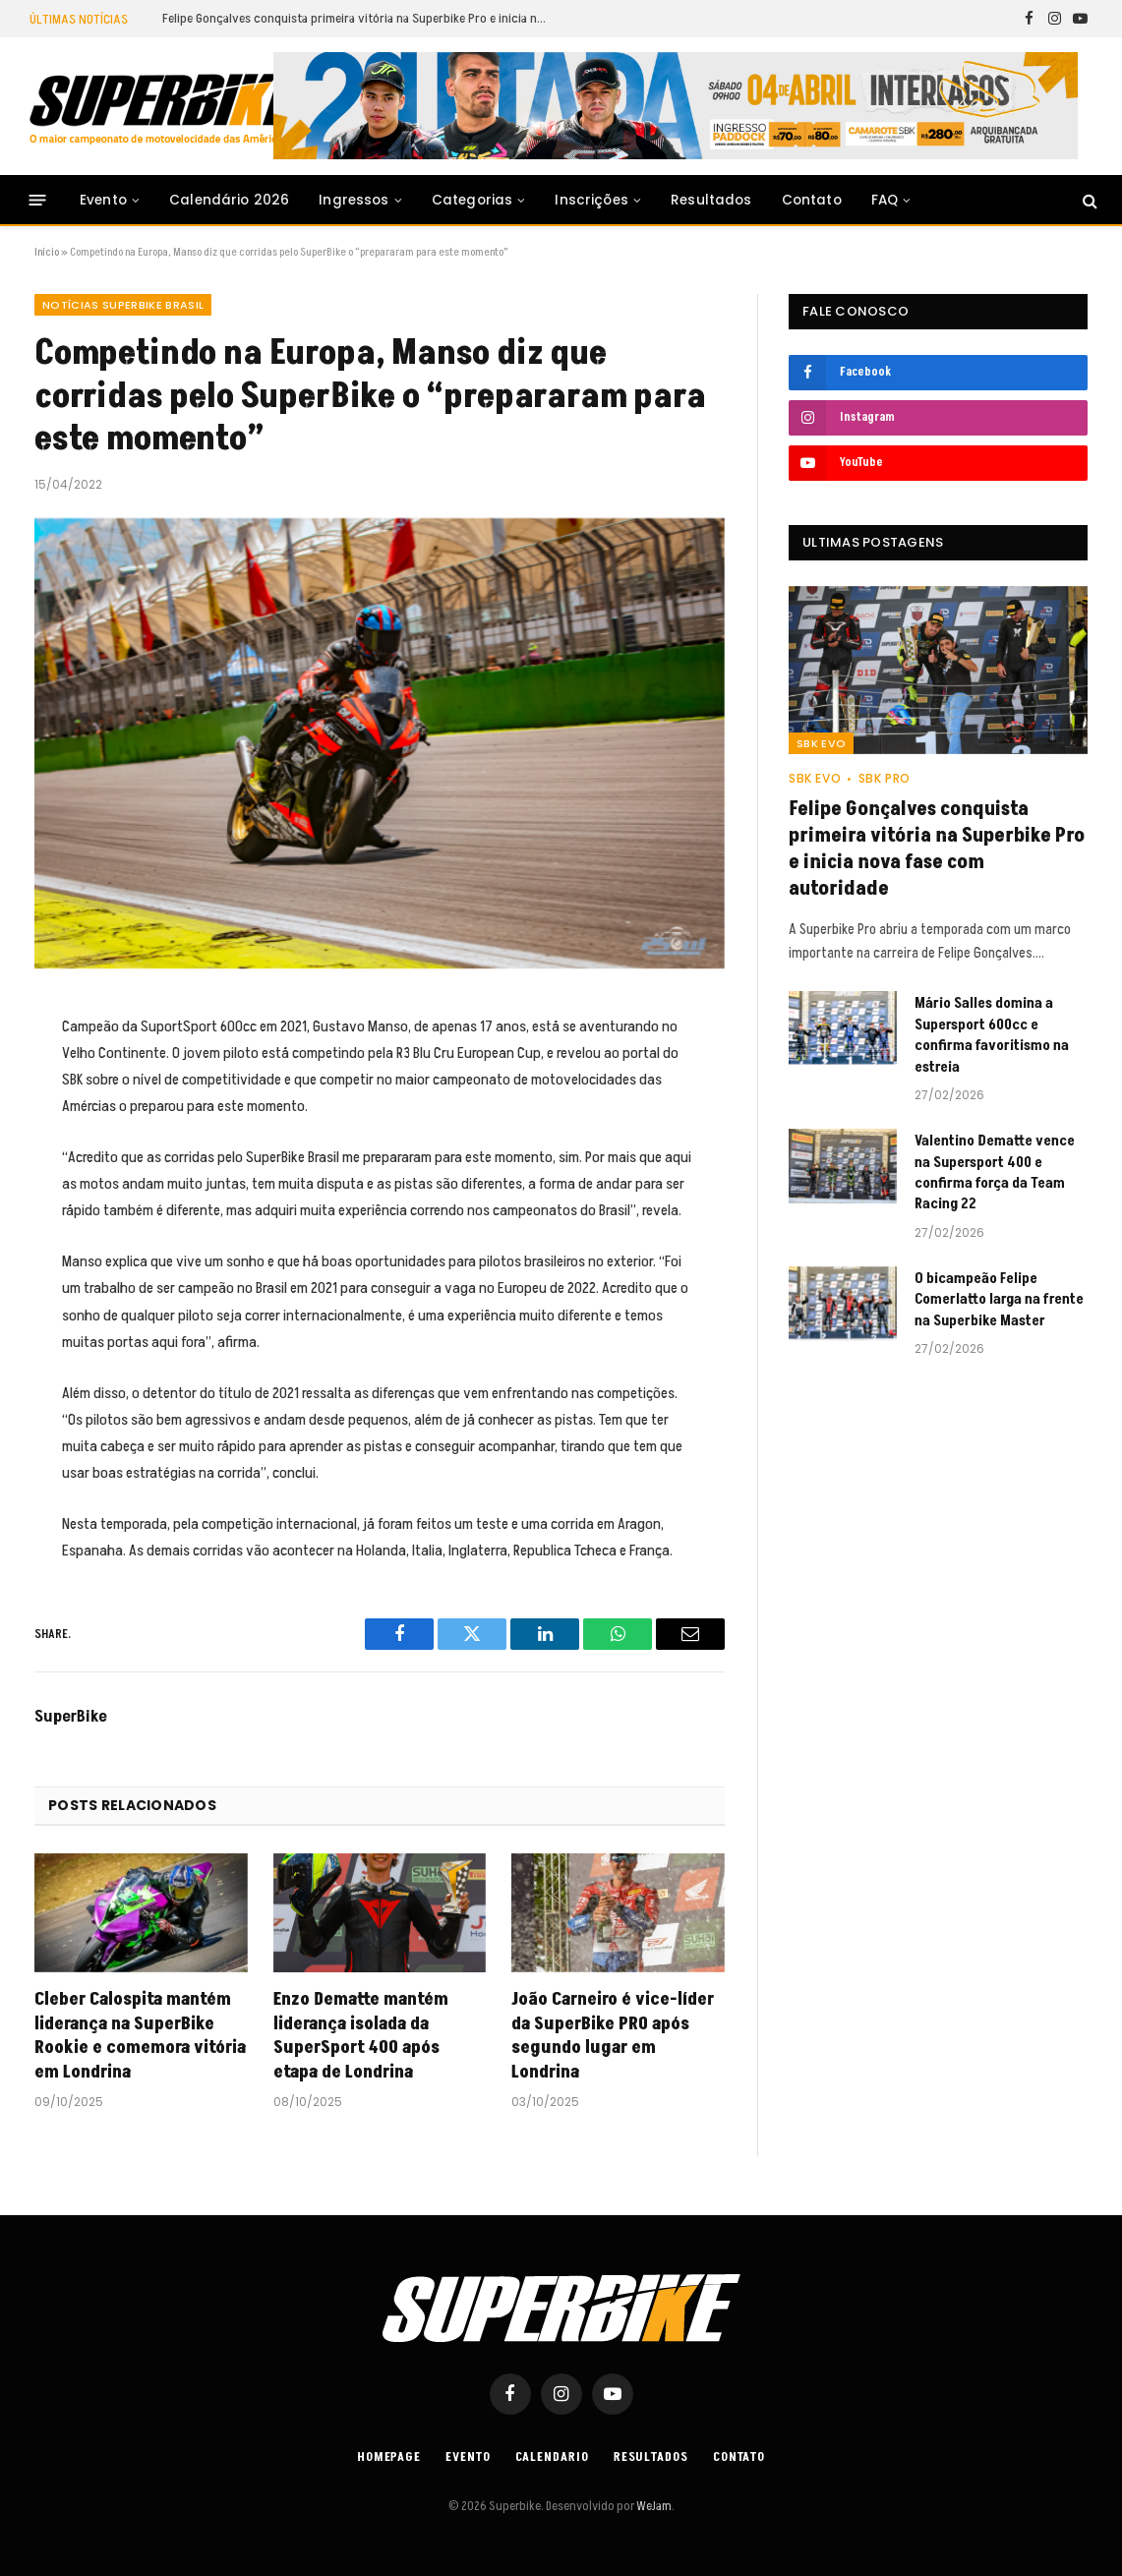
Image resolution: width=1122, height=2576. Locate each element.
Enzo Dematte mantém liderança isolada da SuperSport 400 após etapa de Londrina (360, 2035)
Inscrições (591, 200)
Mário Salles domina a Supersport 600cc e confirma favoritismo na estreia (992, 1035)
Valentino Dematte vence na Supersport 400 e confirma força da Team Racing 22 (995, 1172)
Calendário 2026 (229, 200)
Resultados (711, 200)
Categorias (472, 200)
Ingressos (353, 200)
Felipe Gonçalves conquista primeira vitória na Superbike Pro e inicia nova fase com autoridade (359, 19)
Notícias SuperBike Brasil (123, 305)
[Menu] (38, 200)
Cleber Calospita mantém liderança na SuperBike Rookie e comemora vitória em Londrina (140, 2035)
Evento (103, 200)
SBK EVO (821, 743)
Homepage (389, 2457)
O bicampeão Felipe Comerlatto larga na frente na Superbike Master (999, 1299)
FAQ (884, 200)
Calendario (552, 2457)
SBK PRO (884, 778)
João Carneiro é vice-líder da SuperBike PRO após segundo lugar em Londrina (612, 2035)
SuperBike (70, 1717)
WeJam (653, 2506)
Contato (812, 200)
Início (46, 252)
